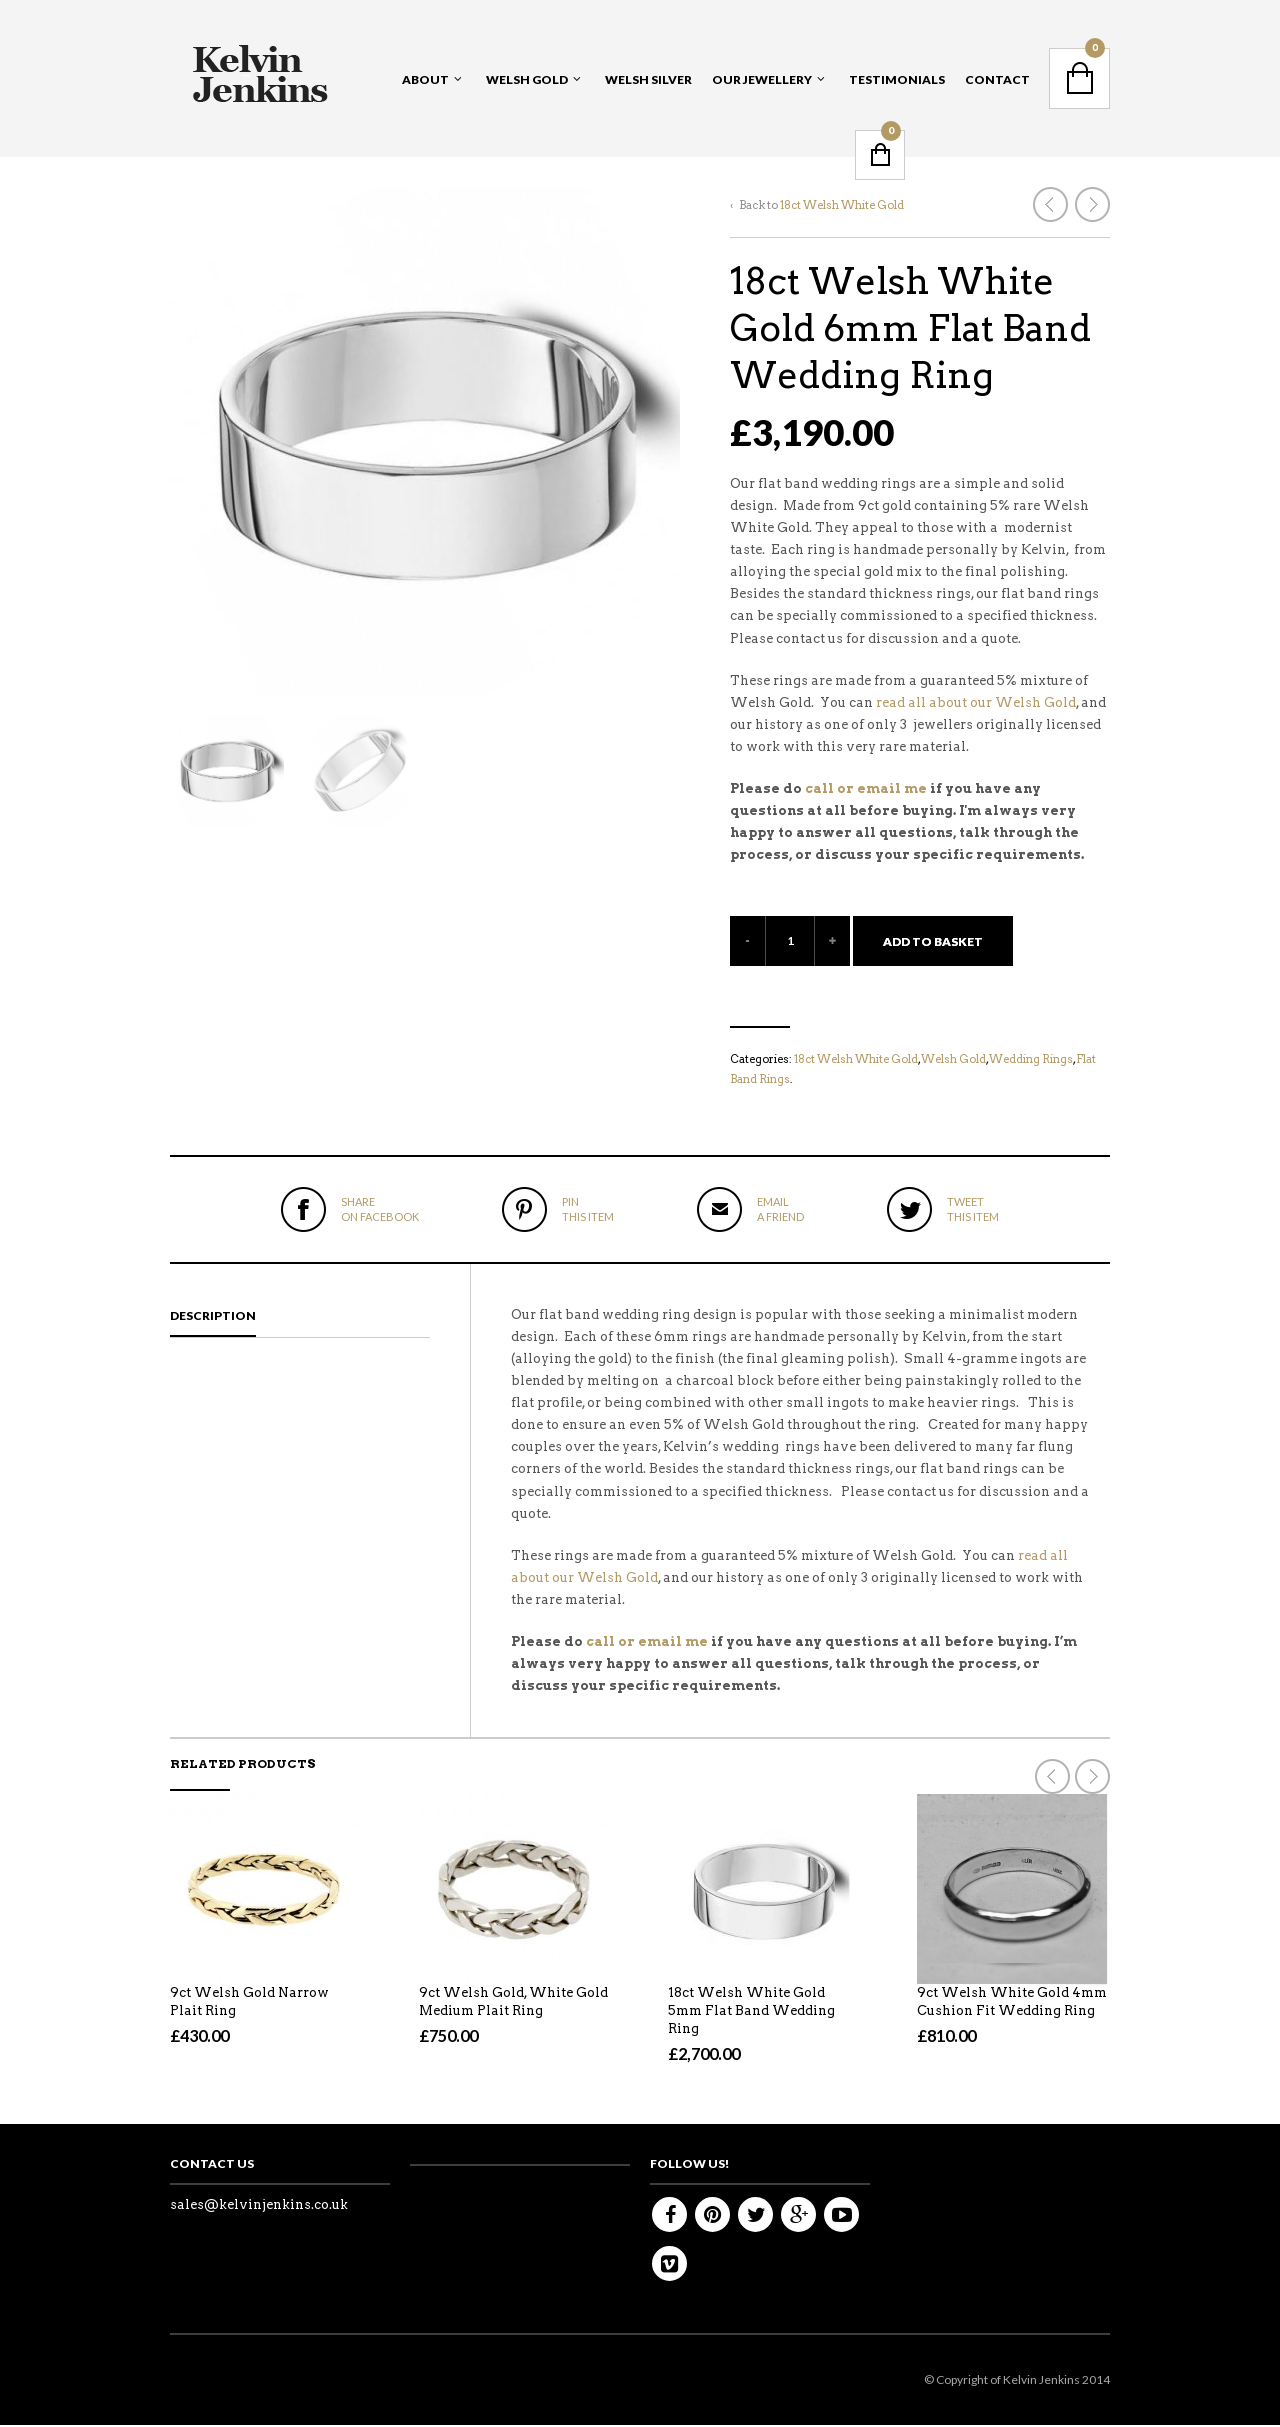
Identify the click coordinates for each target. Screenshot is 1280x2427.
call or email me (866, 788)
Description (213, 1317)
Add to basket (933, 941)
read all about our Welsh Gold (976, 702)
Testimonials (897, 79)
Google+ (798, 2216)
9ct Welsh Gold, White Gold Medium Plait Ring (513, 2003)
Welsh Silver (648, 79)
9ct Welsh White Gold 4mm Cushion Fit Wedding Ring (1012, 2003)
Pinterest (712, 2216)
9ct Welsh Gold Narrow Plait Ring (249, 2003)
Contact (997, 79)
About (425, 79)
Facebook (669, 2216)
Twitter (755, 2216)
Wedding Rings (1031, 1059)
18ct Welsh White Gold (842, 205)
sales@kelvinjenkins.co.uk (259, 2206)
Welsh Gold (527, 79)
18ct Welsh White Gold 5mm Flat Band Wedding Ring (751, 2012)
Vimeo (669, 2265)
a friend (780, 1208)
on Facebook (380, 1208)
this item (588, 1208)
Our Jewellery (762, 79)
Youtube (841, 2216)
